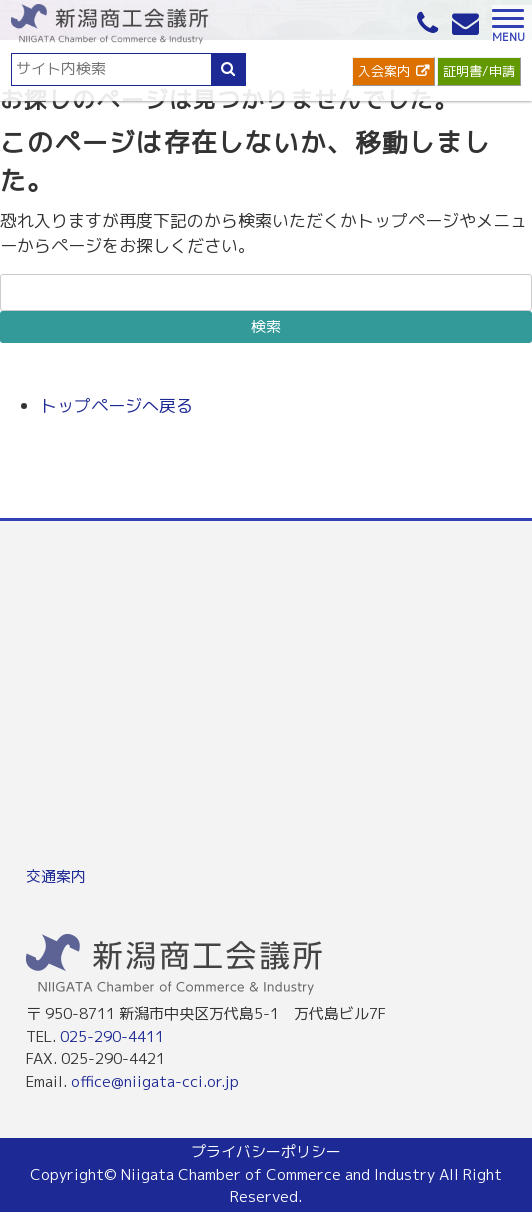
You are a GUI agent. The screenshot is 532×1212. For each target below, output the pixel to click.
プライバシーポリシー (266, 1151)
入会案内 (384, 71)
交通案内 (56, 876)
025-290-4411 (112, 1036)
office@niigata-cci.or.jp (155, 1081)
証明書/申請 (479, 71)
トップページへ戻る (116, 405)
